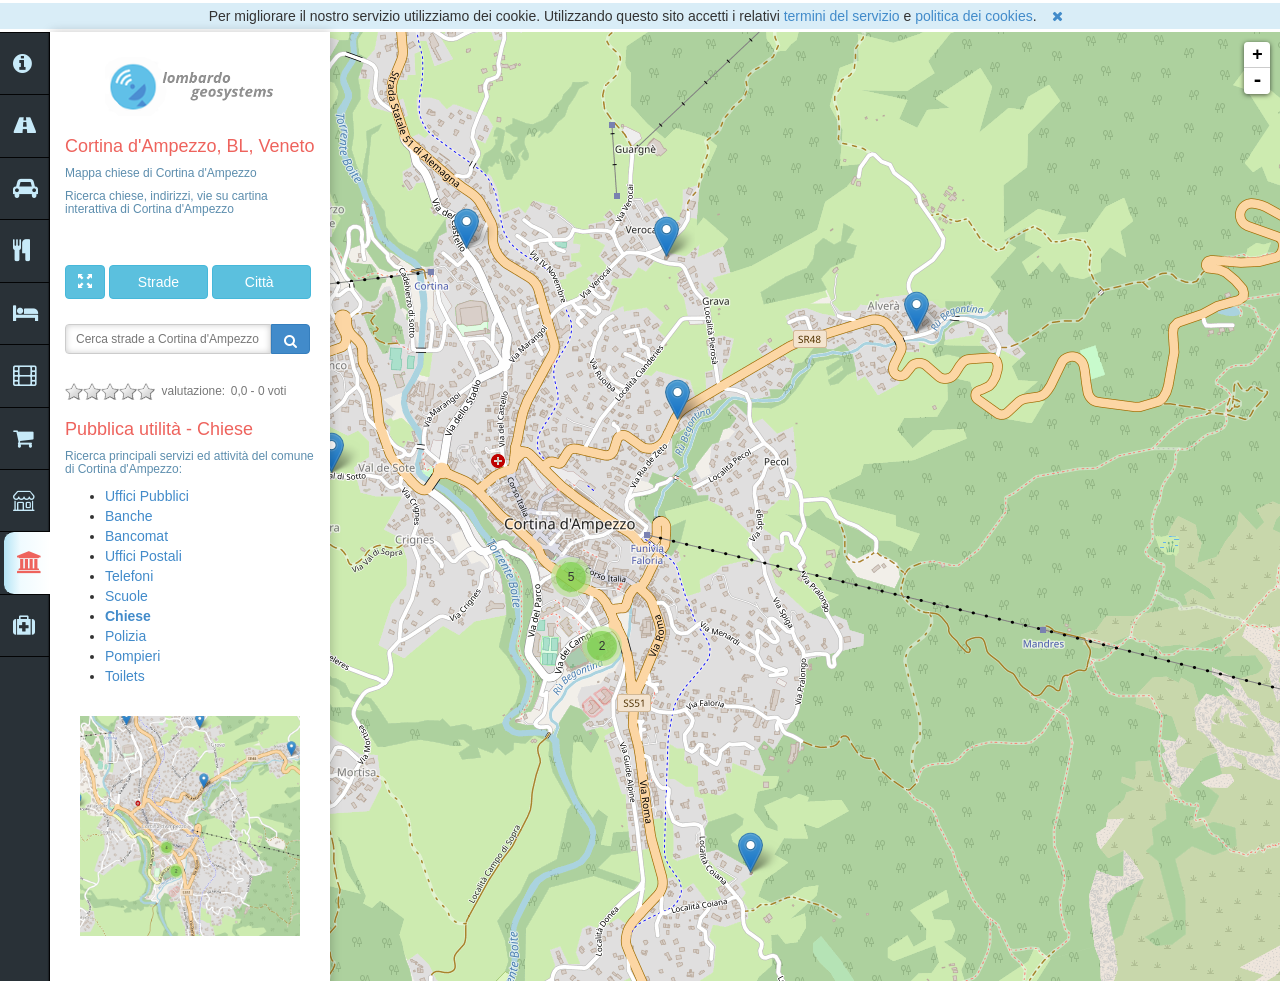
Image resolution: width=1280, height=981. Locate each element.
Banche (128, 516)
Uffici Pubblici (147, 496)
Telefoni (129, 576)
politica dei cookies (974, 16)
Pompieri (132, 656)
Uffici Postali (143, 556)
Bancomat (136, 536)
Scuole (126, 596)
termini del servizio (842, 16)
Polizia (125, 636)
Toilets (125, 676)
